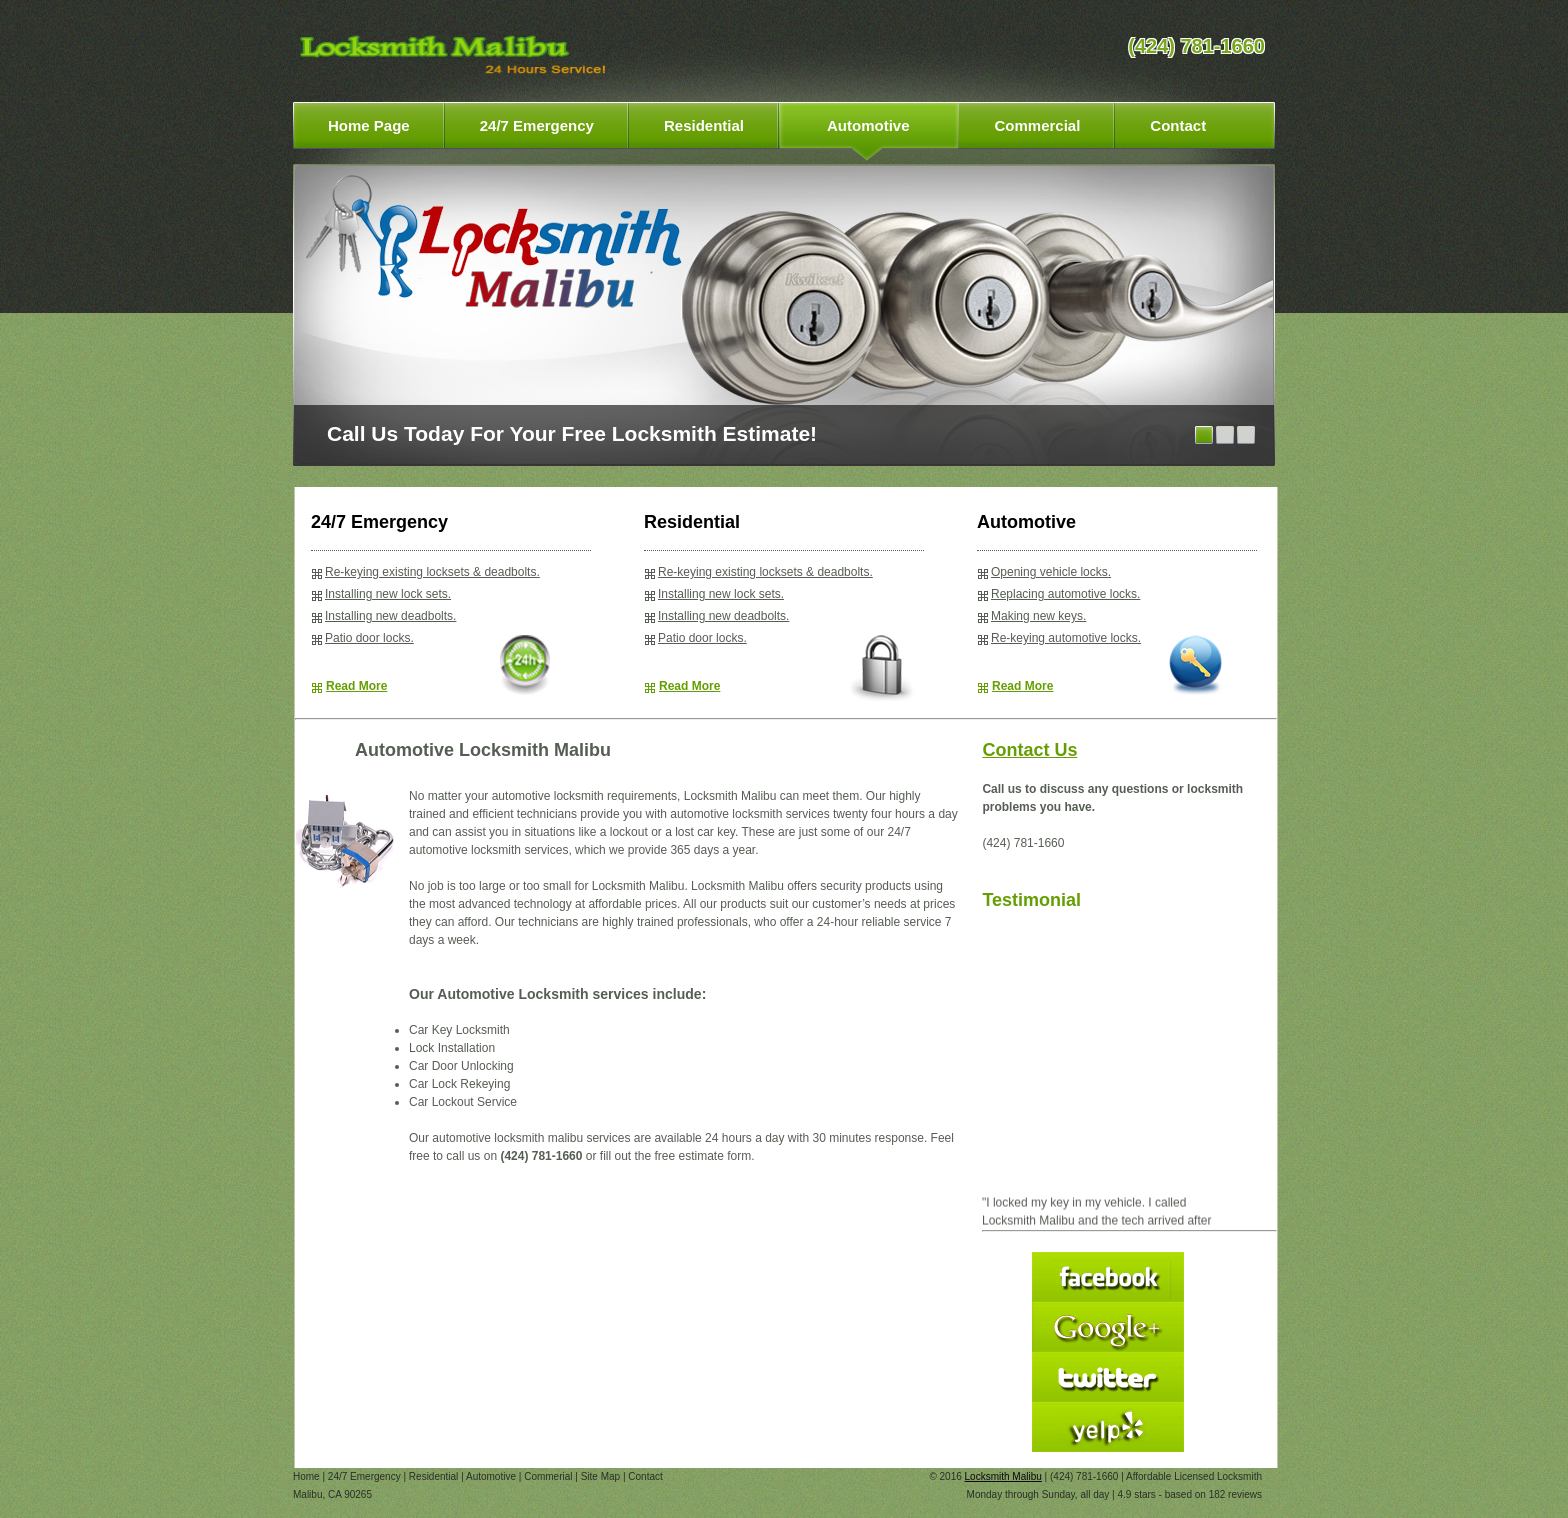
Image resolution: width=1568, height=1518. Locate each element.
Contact (645, 1476)
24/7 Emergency (364, 1476)
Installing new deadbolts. (390, 616)
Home (306, 1476)
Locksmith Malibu (1003, 1476)
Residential (433, 1476)
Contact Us (1029, 750)
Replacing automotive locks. (1065, 594)
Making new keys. (1038, 616)
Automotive (491, 1476)
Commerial (548, 1476)
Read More (356, 686)
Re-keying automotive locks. (1066, 638)
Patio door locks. (369, 638)
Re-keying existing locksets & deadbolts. (432, 572)
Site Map (600, 1476)
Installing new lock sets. (388, 594)
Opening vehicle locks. (1051, 572)
